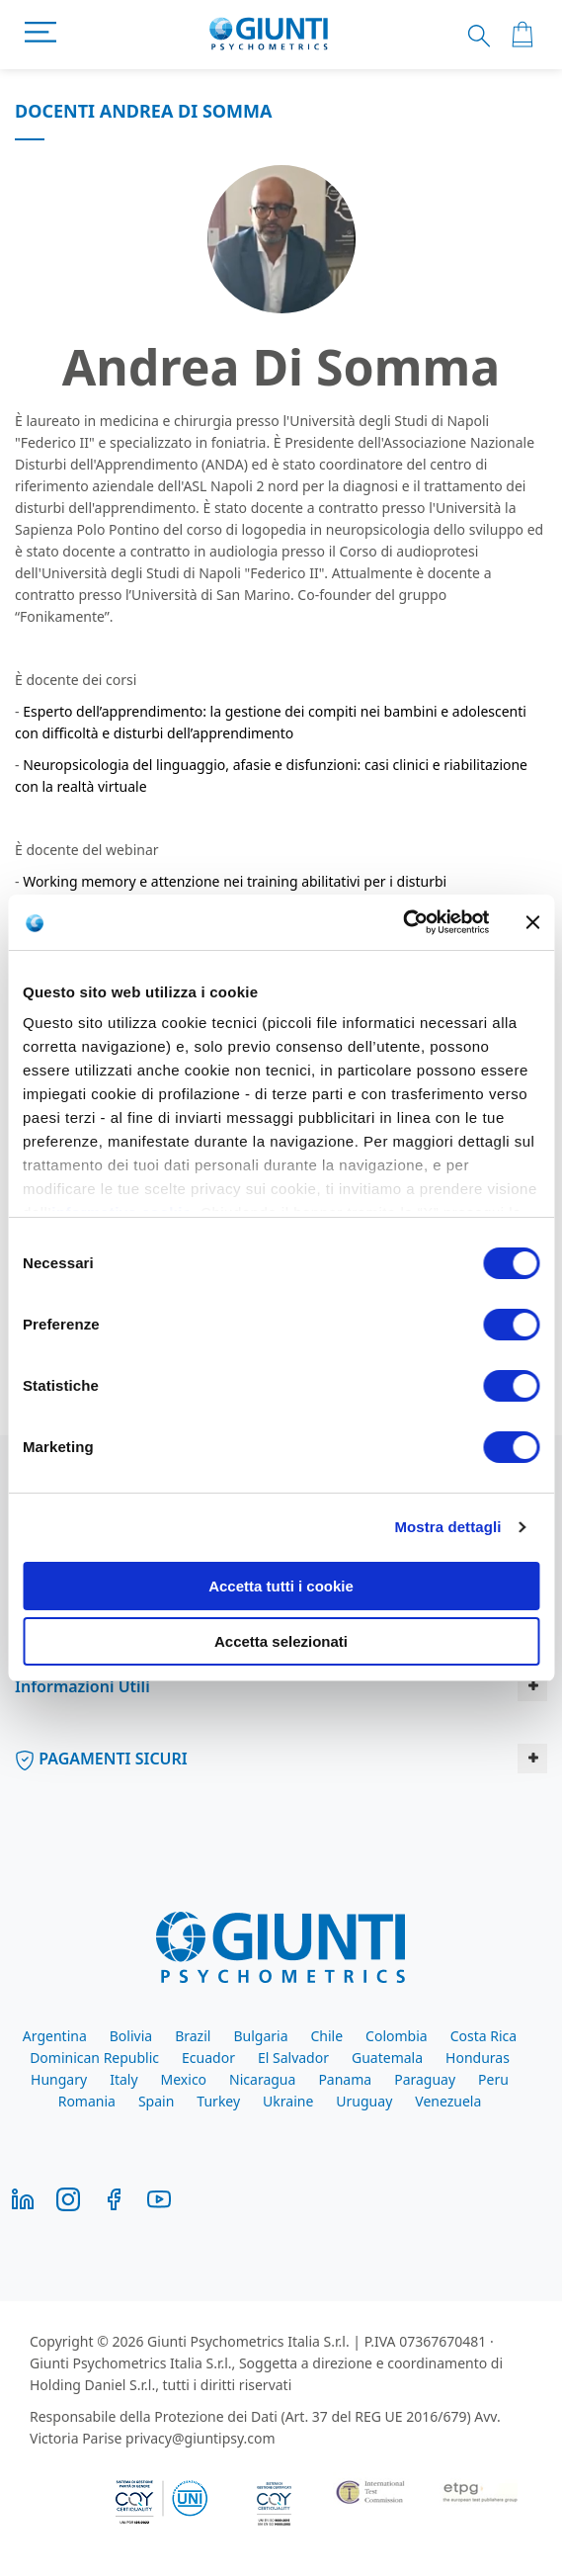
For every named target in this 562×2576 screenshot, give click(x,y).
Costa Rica (483, 2035)
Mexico (184, 2079)
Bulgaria (260, 2035)
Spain (156, 2101)
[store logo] (269, 34)
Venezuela (448, 2101)
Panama (344, 2079)
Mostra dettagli (447, 1526)
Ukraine (288, 2101)
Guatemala (387, 2057)
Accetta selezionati (281, 1641)
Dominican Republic (94, 2057)
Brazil (192, 2035)
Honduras (477, 2057)
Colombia (396, 2035)
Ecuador (208, 2057)
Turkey (218, 2101)
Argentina (55, 2035)
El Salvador (293, 2057)
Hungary (59, 2079)
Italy (123, 2079)
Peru (493, 2079)
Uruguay (364, 2101)
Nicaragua (262, 2079)
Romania (87, 2101)
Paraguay (424, 2079)
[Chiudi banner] (532, 922)
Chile (326, 2035)
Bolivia (131, 2035)
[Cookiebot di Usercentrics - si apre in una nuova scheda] (402, 922)
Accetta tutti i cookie (281, 1586)
